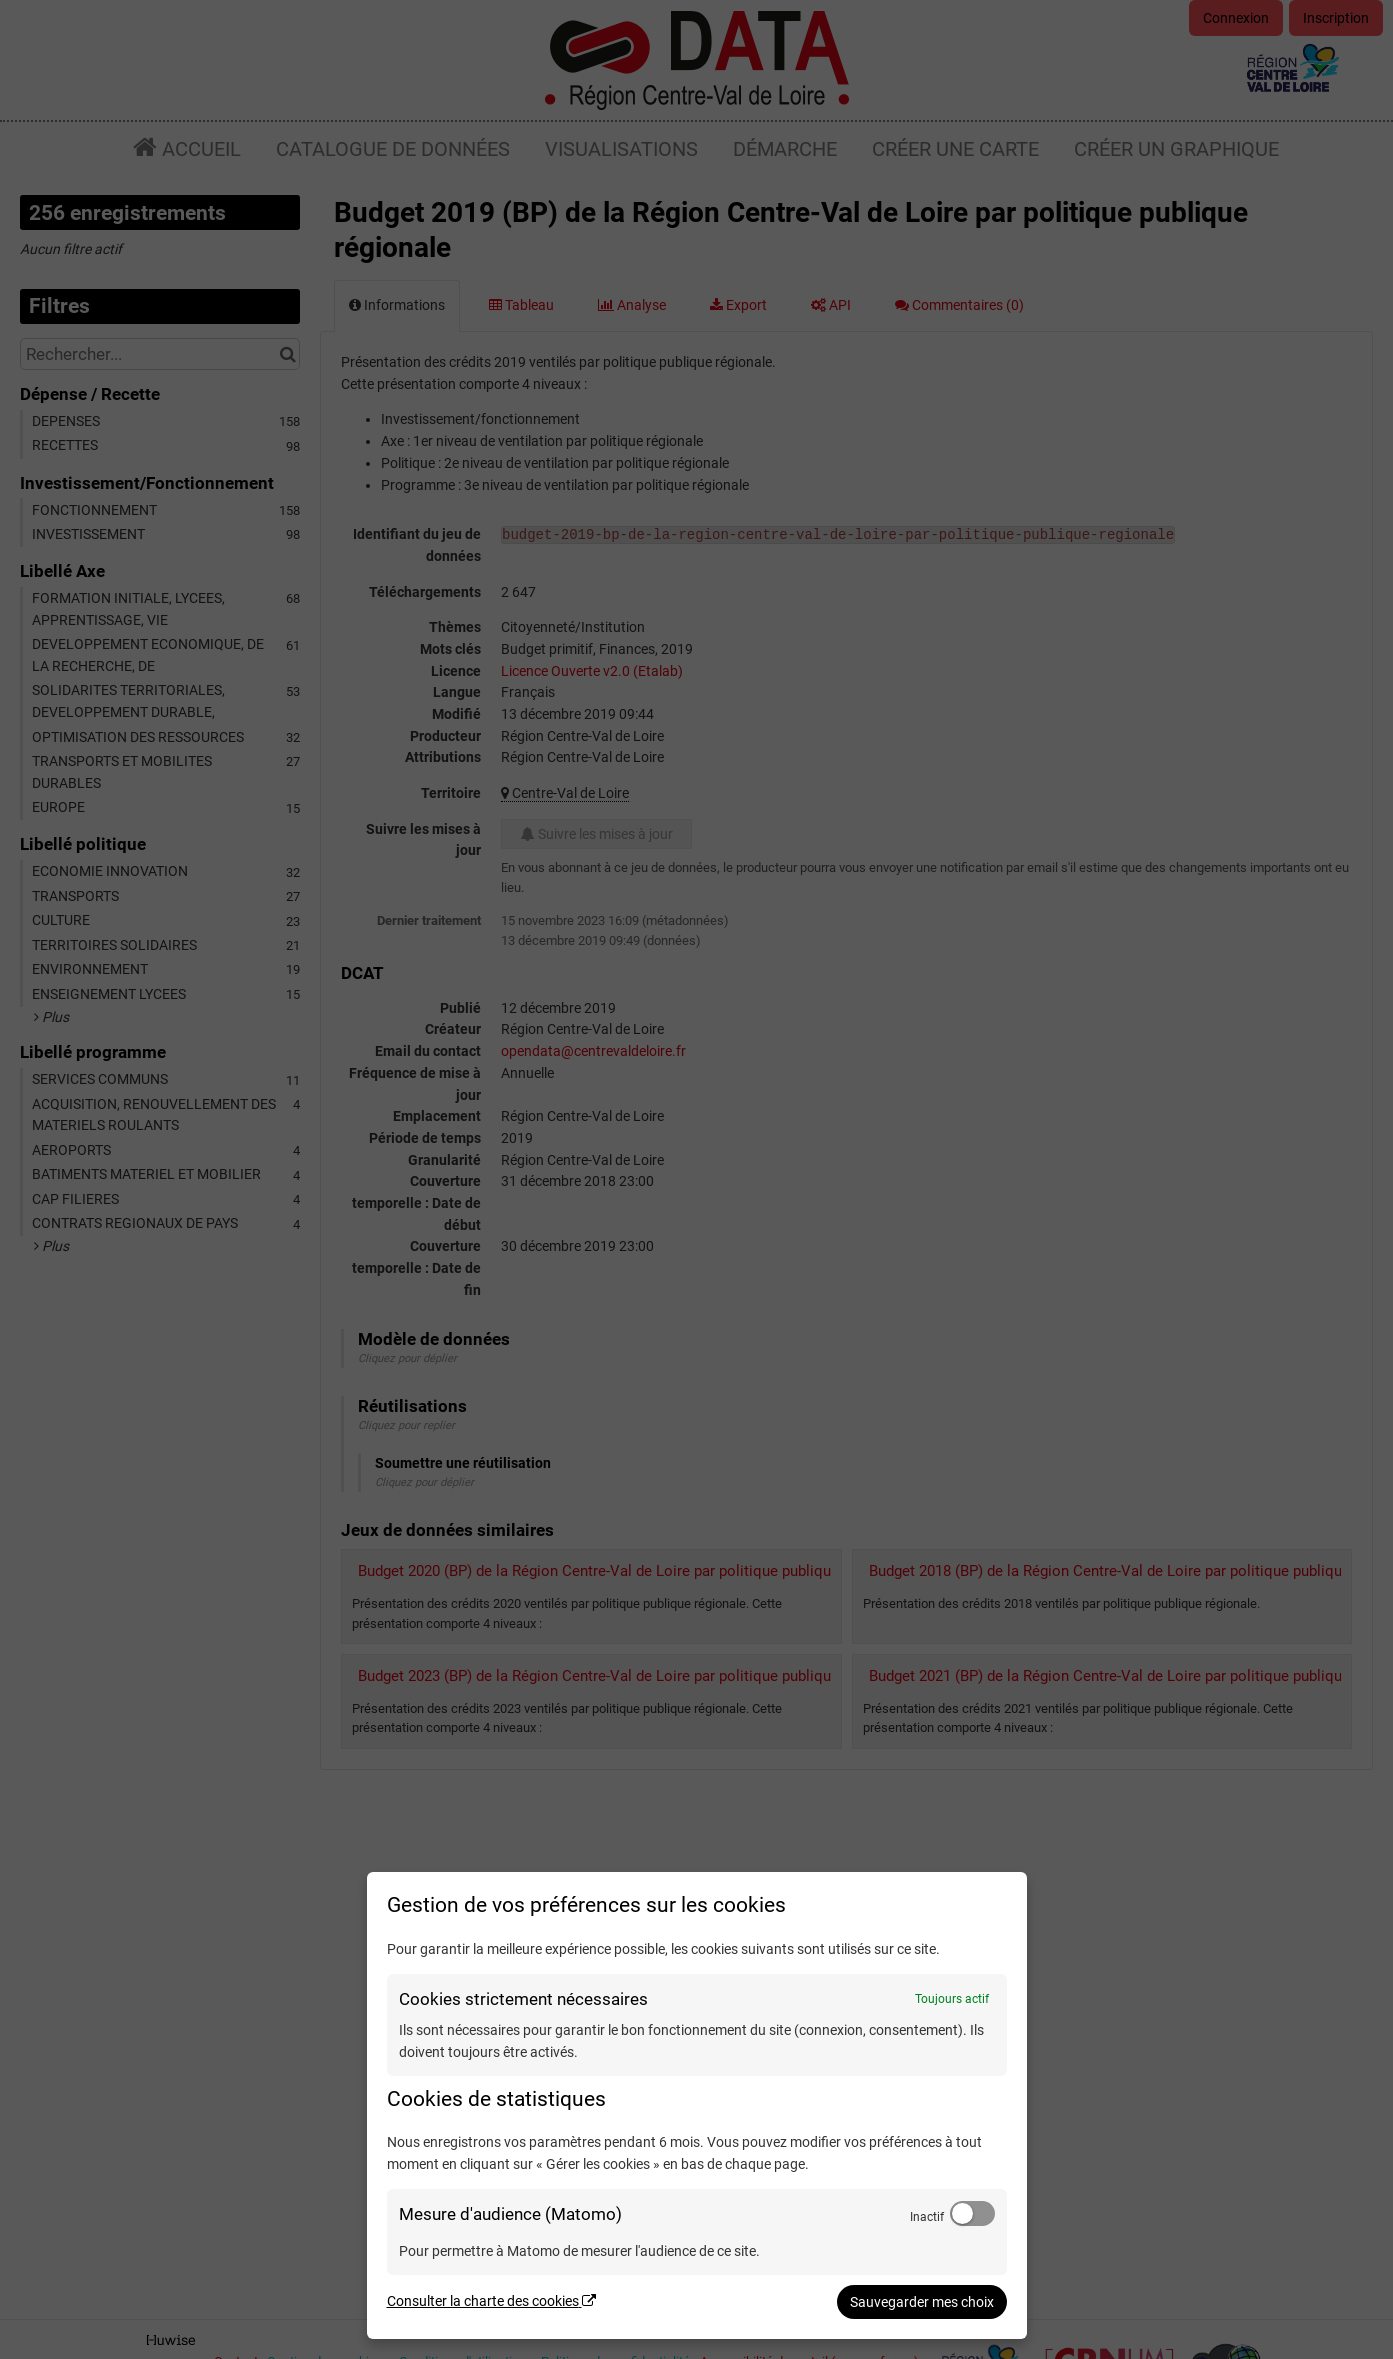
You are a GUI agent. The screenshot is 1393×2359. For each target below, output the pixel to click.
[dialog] (697, 2105)
